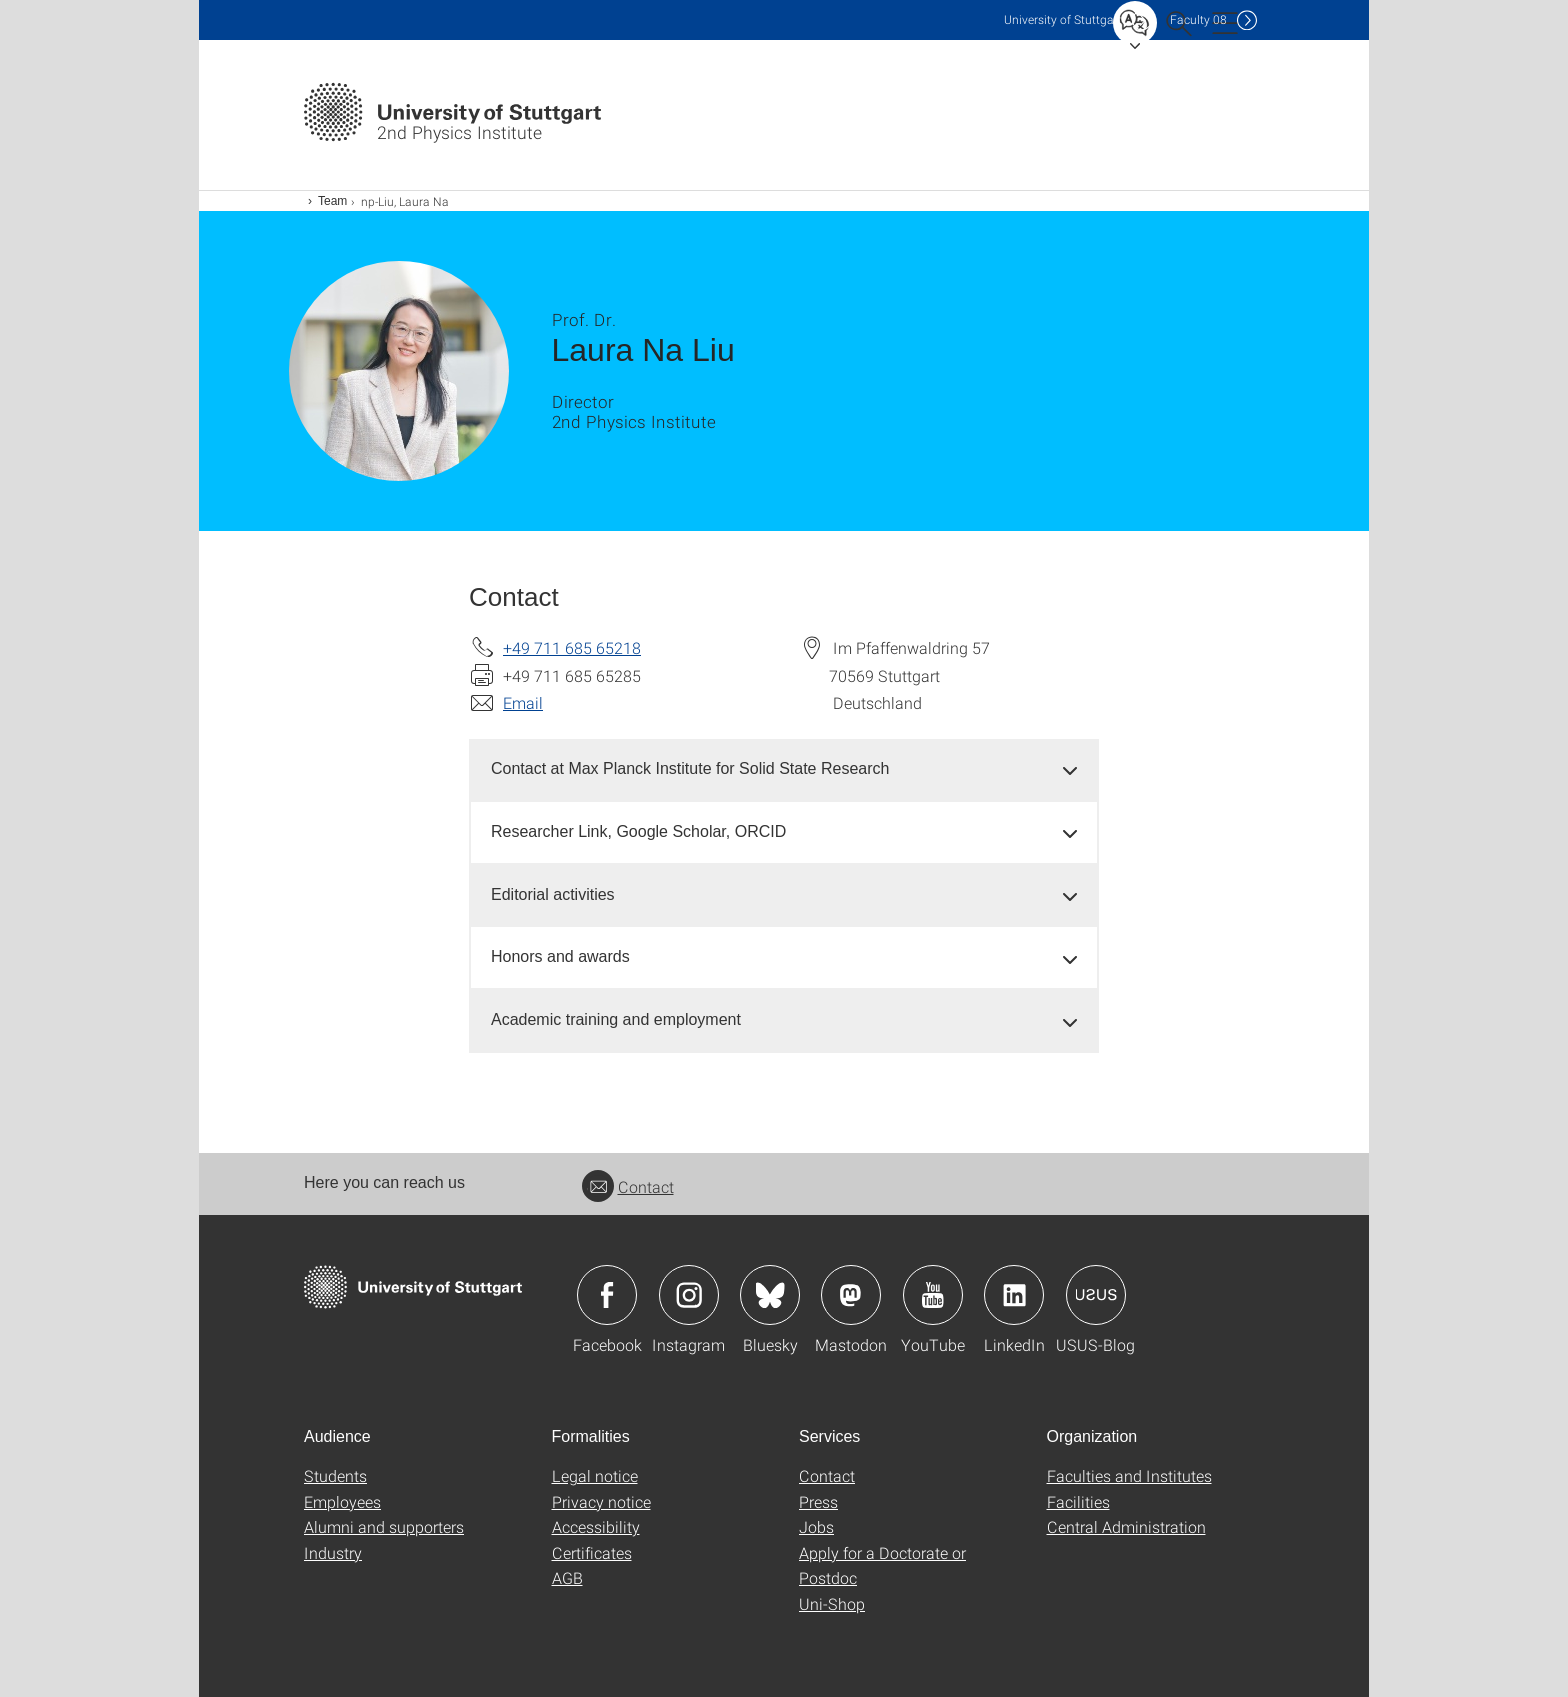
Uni (1063, 19)
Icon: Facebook (607, 1295)
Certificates (592, 1552)
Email (523, 702)
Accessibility (596, 1526)
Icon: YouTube (933, 1295)
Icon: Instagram (689, 1295)
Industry (333, 1552)
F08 (1198, 19)
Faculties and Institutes (1129, 1475)
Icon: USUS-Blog (1096, 1295)
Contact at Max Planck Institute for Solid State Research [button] (690, 768)
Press (818, 1501)
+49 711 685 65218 (572, 647)
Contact (628, 1186)
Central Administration (1126, 1526)
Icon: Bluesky (770, 1295)
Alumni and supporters (384, 1526)
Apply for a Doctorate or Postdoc (882, 1565)
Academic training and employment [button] (616, 1019)
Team (332, 201)
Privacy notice (601, 1501)
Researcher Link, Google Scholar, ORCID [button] (638, 831)
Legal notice (595, 1475)
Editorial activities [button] (553, 894)
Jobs (816, 1526)
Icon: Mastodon (851, 1295)
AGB (567, 1577)
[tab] (784, 769)
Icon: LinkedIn (1014, 1295)
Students (335, 1475)
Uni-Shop (832, 1603)
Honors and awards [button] (560, 956)
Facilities (1078, 1501)
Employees (342, 1501)
